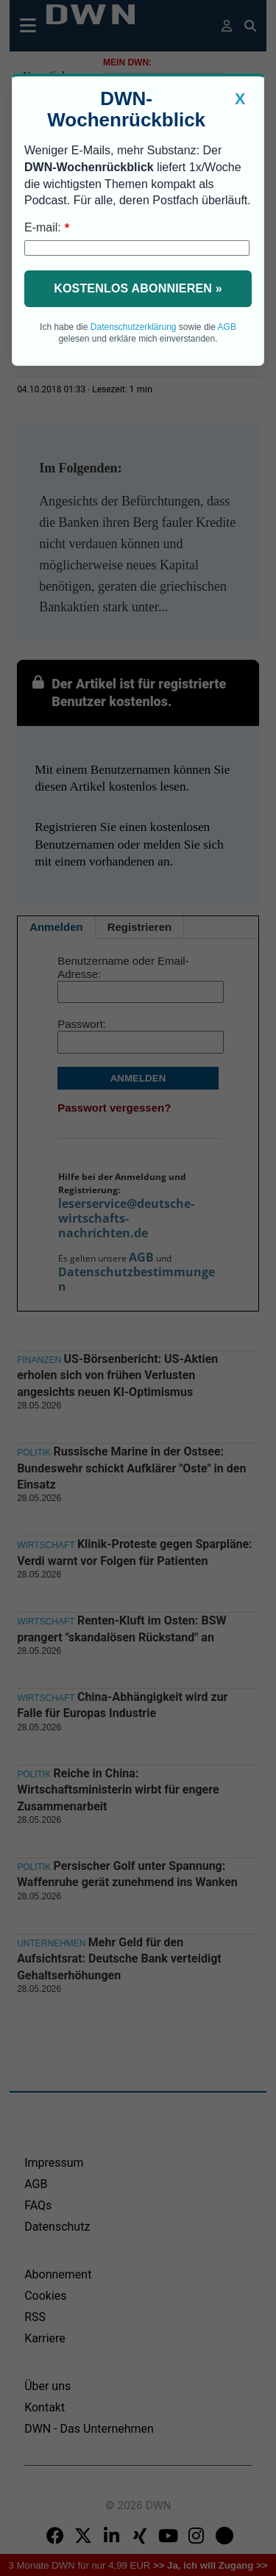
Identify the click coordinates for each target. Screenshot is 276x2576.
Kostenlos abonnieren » (138, 288)
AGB (227, 327)
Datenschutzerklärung (134, 327)
